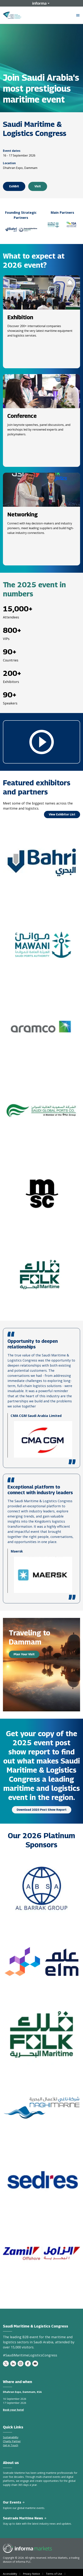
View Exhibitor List (62, 814)
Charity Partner (12, 2441)
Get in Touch (10, 2445)
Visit (37, 186)
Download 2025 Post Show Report (42, 1809)
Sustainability (10, 2437)
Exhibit (14, 186)
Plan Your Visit (24, 1654)
